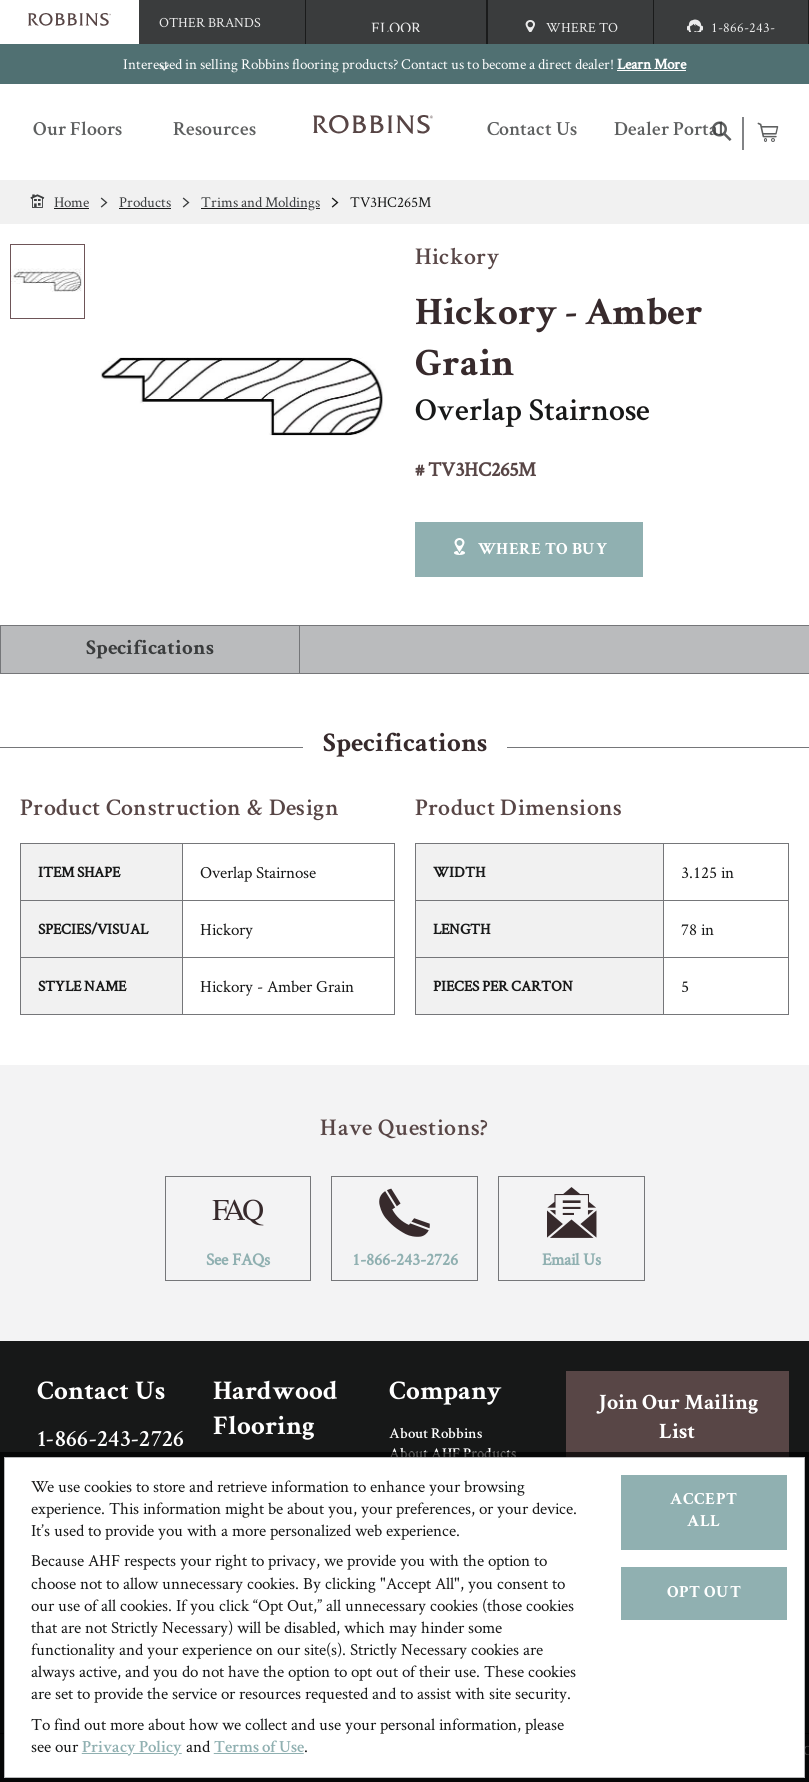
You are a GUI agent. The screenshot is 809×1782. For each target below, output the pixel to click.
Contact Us (101, 1393)
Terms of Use (259, 1748)
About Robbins (435, 1435)
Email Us (571, 1228)
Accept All (703, 1511)
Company (445, 1393)
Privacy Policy (132, 1748)
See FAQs (238, 1228)
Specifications (150, 649)
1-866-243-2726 (404, 1228)
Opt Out (704, 1593)
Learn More (651, 63)
